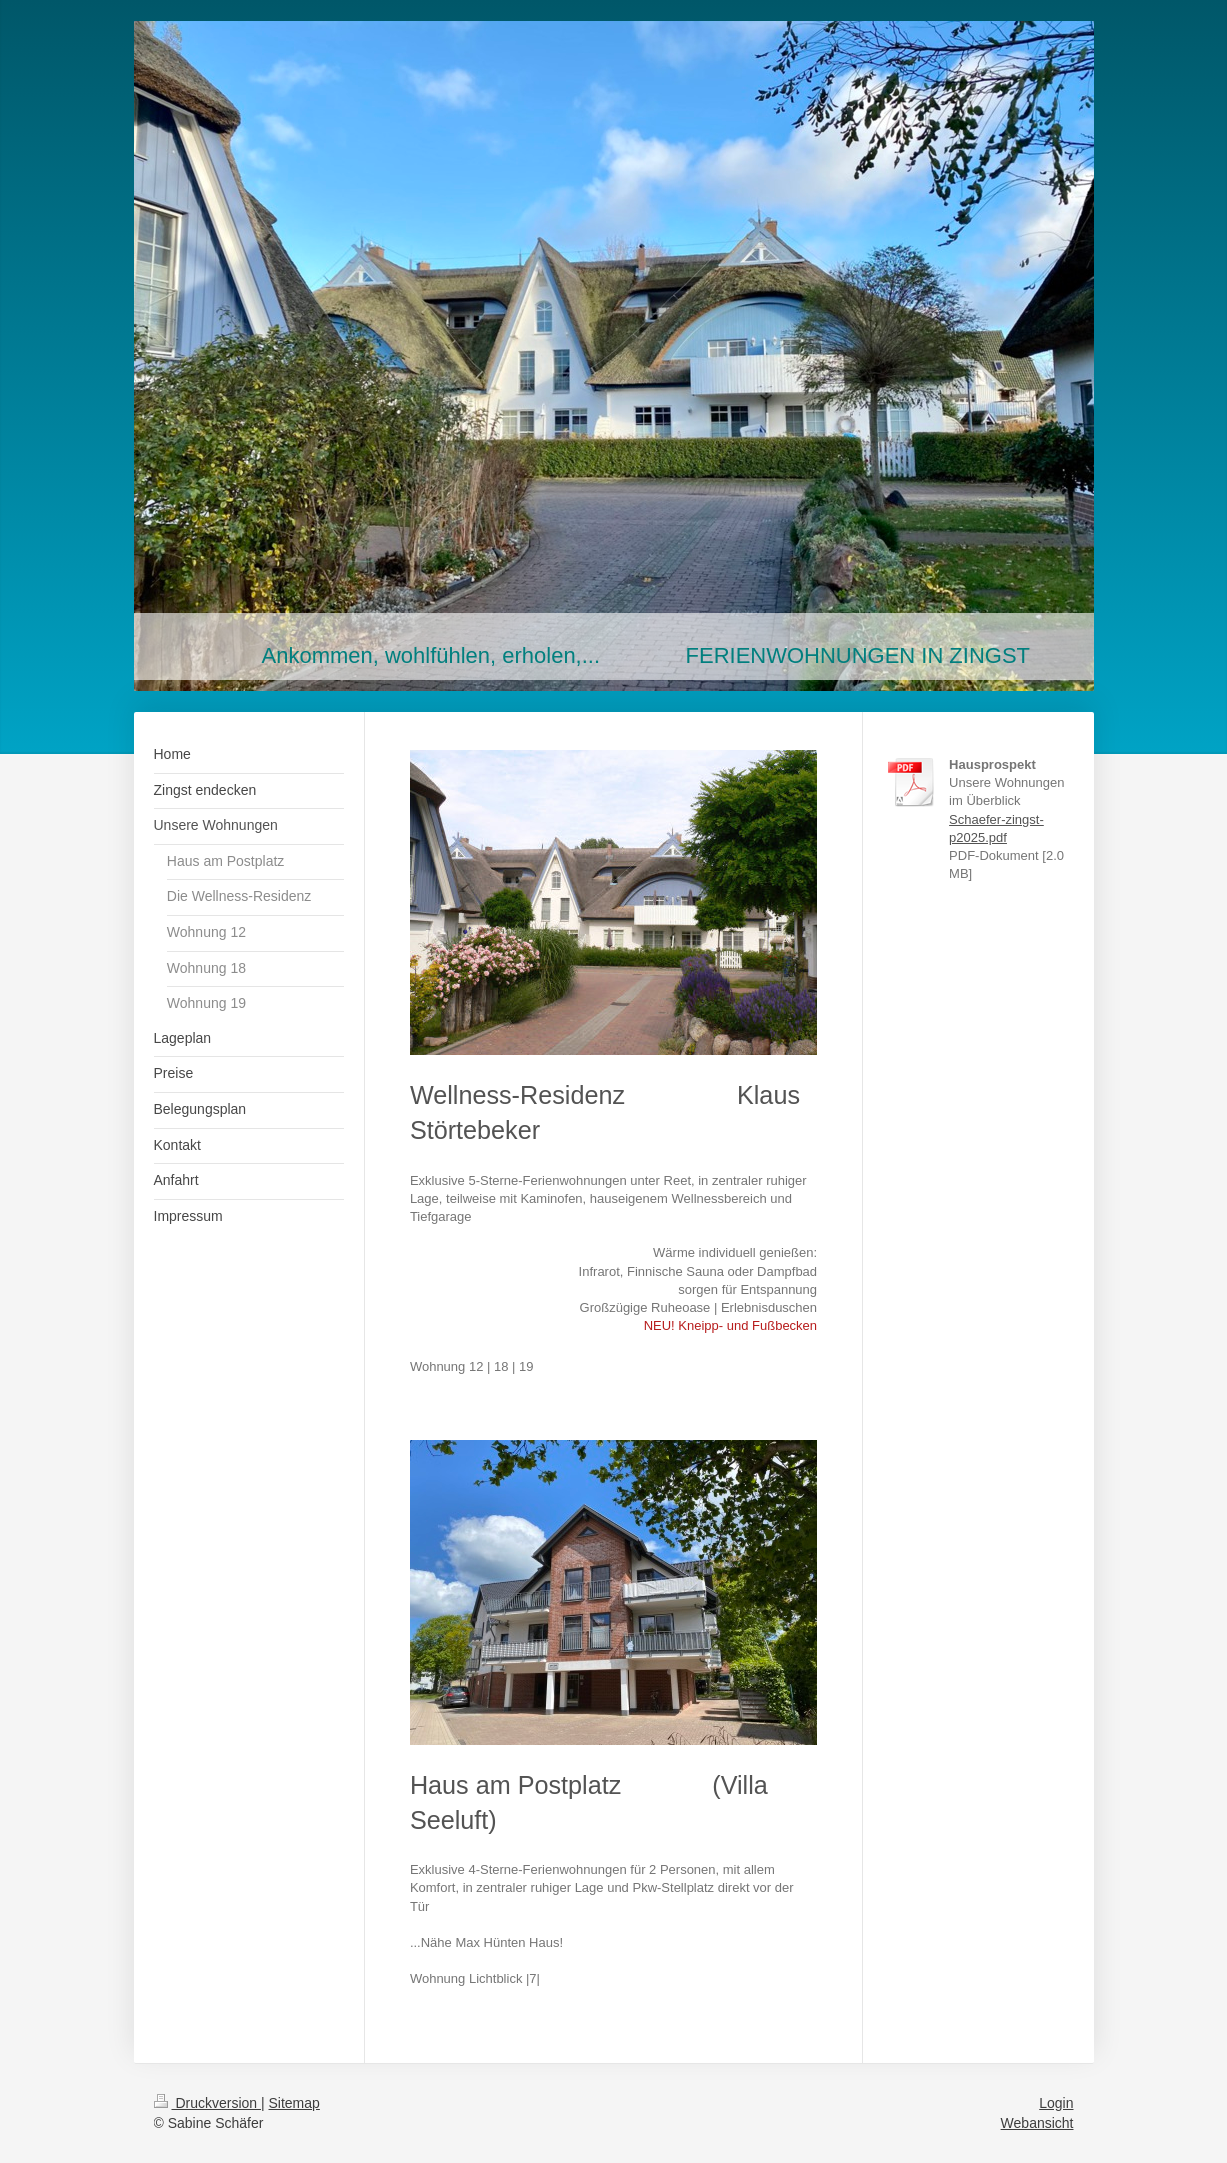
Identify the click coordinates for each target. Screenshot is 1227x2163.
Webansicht (1037, 2123)
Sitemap (294, 2103)
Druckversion (207, 2103)
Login (1056, 2103)
